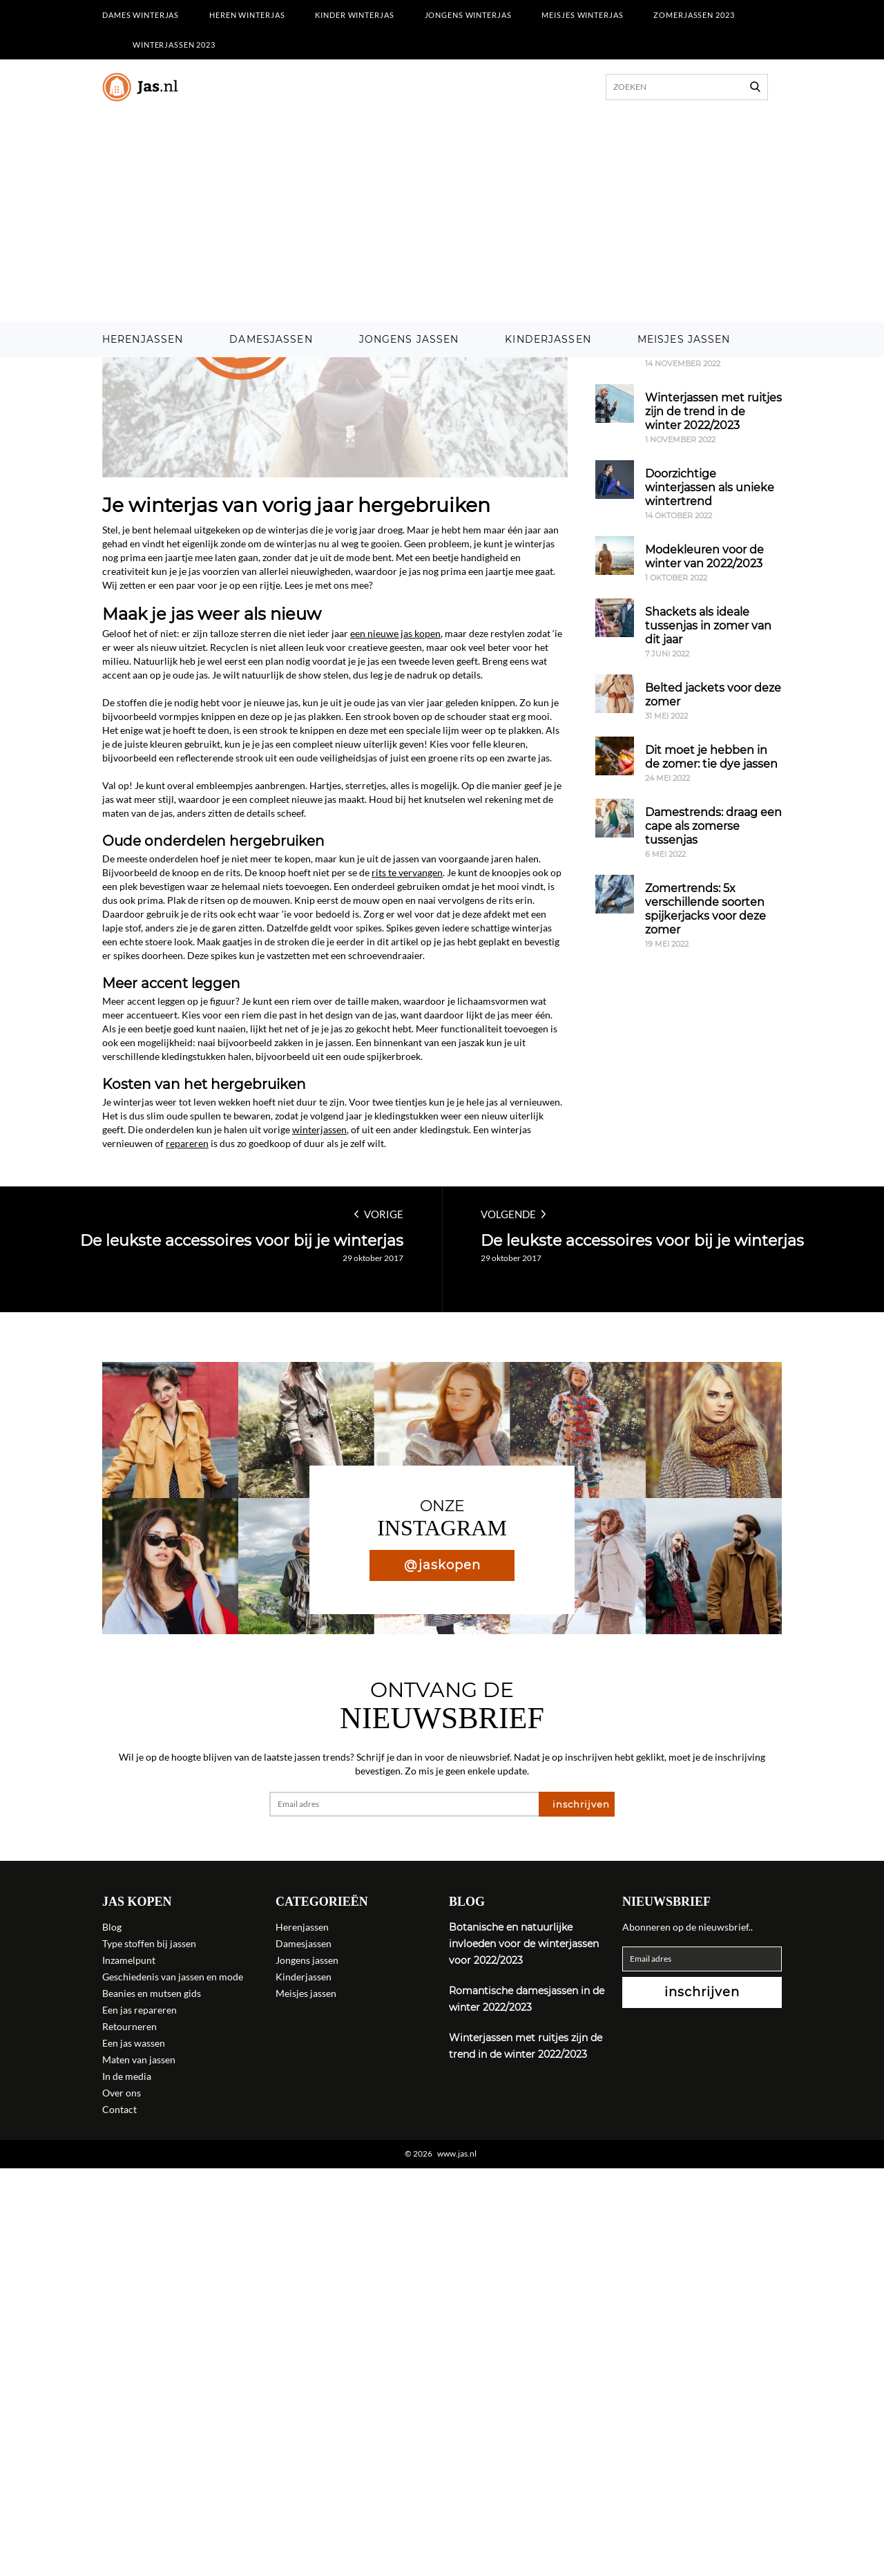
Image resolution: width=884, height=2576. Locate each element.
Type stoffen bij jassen (149, 1943)
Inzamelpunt (128, 1960)
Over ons (121, 2093)
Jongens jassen (409, 339)
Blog (112, 1927)
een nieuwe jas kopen (395, 633)
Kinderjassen (547, 339)
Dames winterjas (140, 15)
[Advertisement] (442, 218)
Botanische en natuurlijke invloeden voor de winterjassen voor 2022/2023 (524, 1944)
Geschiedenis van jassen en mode (172, 1976)
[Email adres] (404, 1804)
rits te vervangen (407, 872)
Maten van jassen (138, 2059)
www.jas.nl (457, 2154)
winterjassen (319, 1129)
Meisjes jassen (684, 339)
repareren (187, 1143)
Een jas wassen (133, 2043)
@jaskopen (442, 1565)
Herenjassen (142, 339)
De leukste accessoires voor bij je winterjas (241, 1240)
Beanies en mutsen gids (151, 1993)
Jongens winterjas (468, 15)
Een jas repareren (139, 2010)
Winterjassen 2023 (174, 44)
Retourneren (129, 2026)
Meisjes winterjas (582, 15)
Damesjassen (270, 339)
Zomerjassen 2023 (693, 15)
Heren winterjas (247, 15)
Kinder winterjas (354, 15)
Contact (119, 2109)
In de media (126, 2076)
